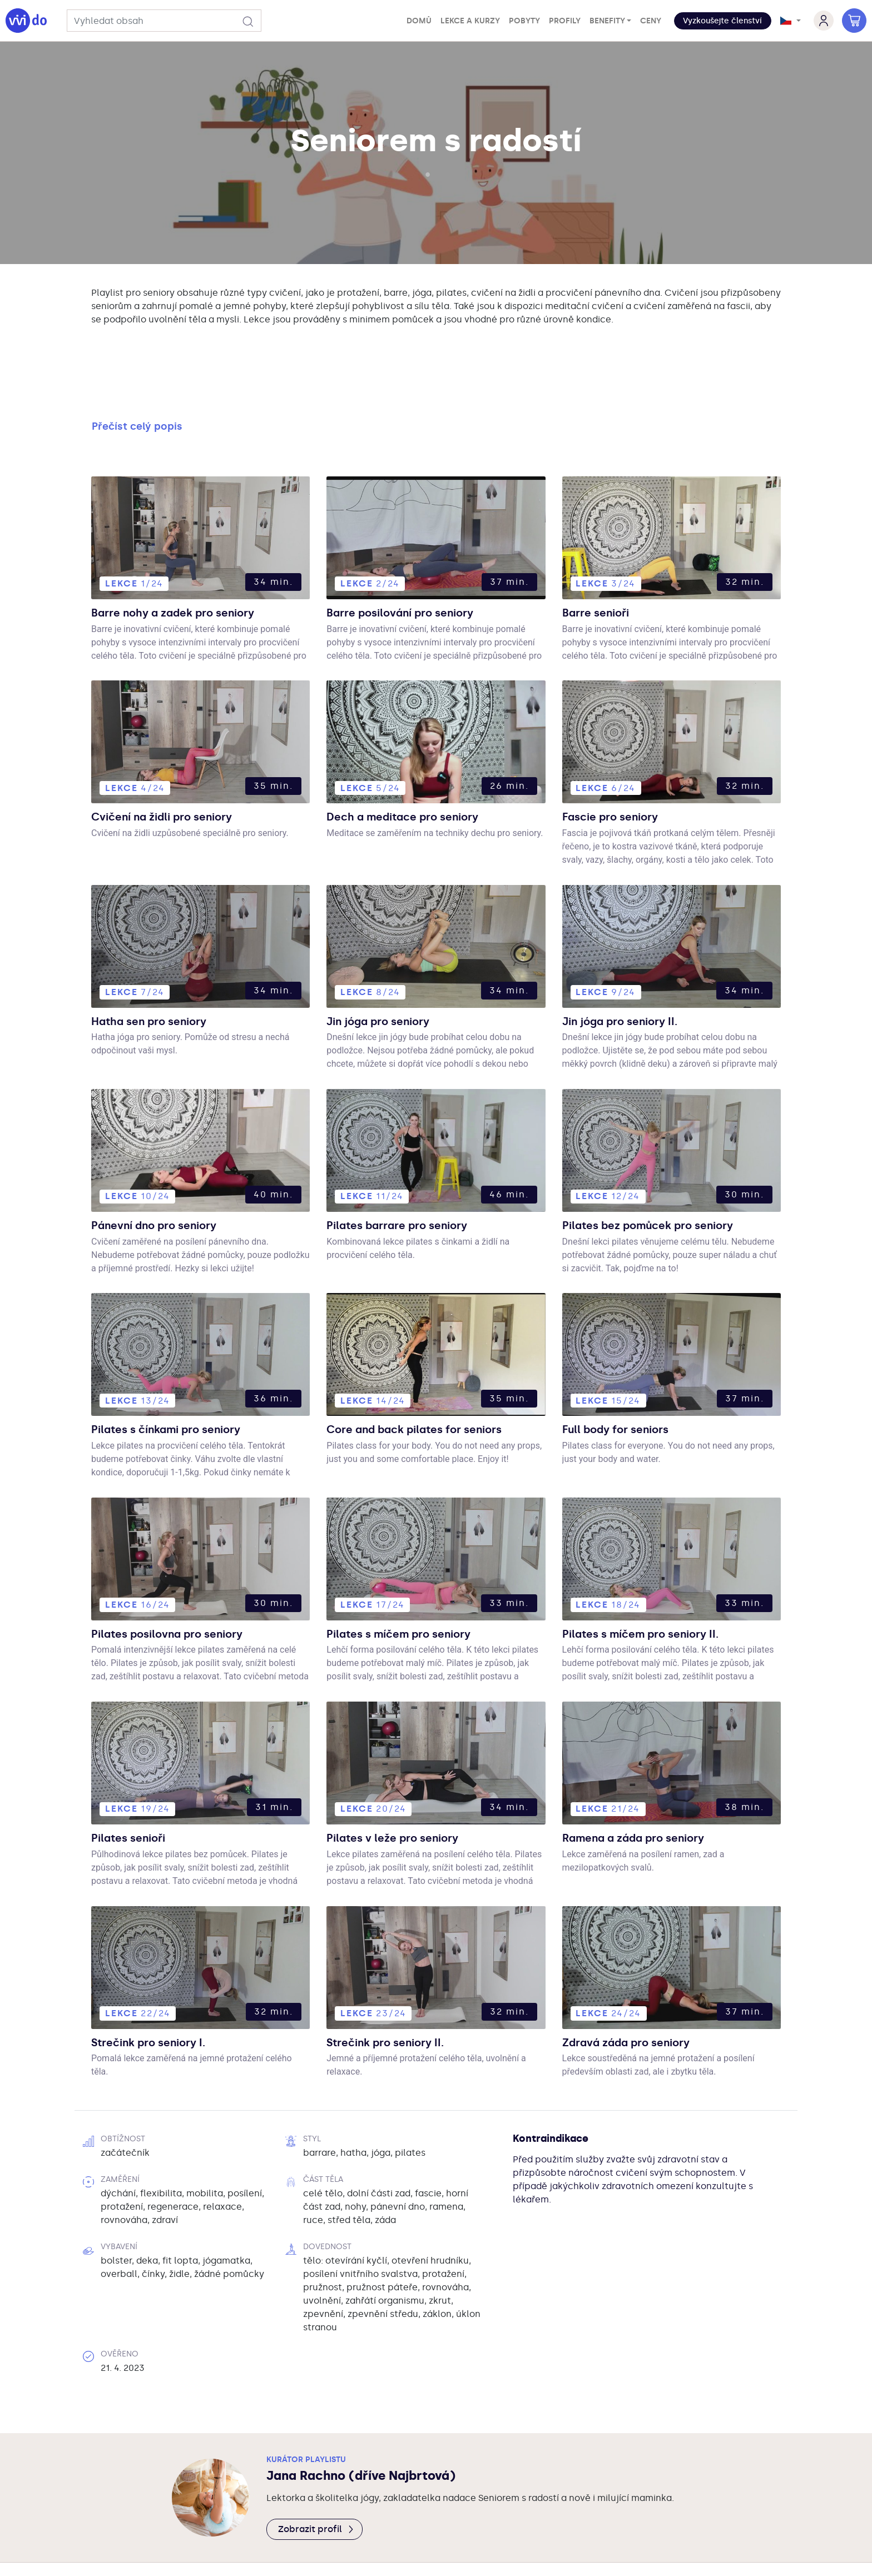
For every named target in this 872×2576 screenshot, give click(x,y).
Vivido (353, 2508)
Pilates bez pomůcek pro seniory (661, 1147)
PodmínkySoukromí (430, 2508)
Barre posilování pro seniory (411, 531)
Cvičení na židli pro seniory (173, 736)
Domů (419, 21)
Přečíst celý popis (137, 345)
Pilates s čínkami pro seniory (178, 1352)
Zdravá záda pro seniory (636, 1968)
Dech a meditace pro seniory (414, 736)
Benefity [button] (607, 21)
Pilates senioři (134, 1763)
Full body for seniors (624, 1352)
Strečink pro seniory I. (157, 1968)
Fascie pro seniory (617, 736)
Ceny (650, 21)
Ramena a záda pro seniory (644, 1763)
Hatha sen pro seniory (158, 941)
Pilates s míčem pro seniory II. (652, 1557)
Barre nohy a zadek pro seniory (185, 531)
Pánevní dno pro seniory (163, 1147)
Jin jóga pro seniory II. (629, 941)
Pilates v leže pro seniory (402, 1763)
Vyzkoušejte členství (722, 21)
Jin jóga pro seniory (386, 941)
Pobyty (524, 21)
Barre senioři (600, 531)
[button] (723, 21)
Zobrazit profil (316, 2456)
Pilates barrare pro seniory (407, 1147)
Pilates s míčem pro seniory (410, 1557)
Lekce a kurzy (470, 21)
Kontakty (513, 2508)
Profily (565, 21)
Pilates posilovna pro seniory (179, 1557)
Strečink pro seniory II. (394, 1968)
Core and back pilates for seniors (428, 1352)
